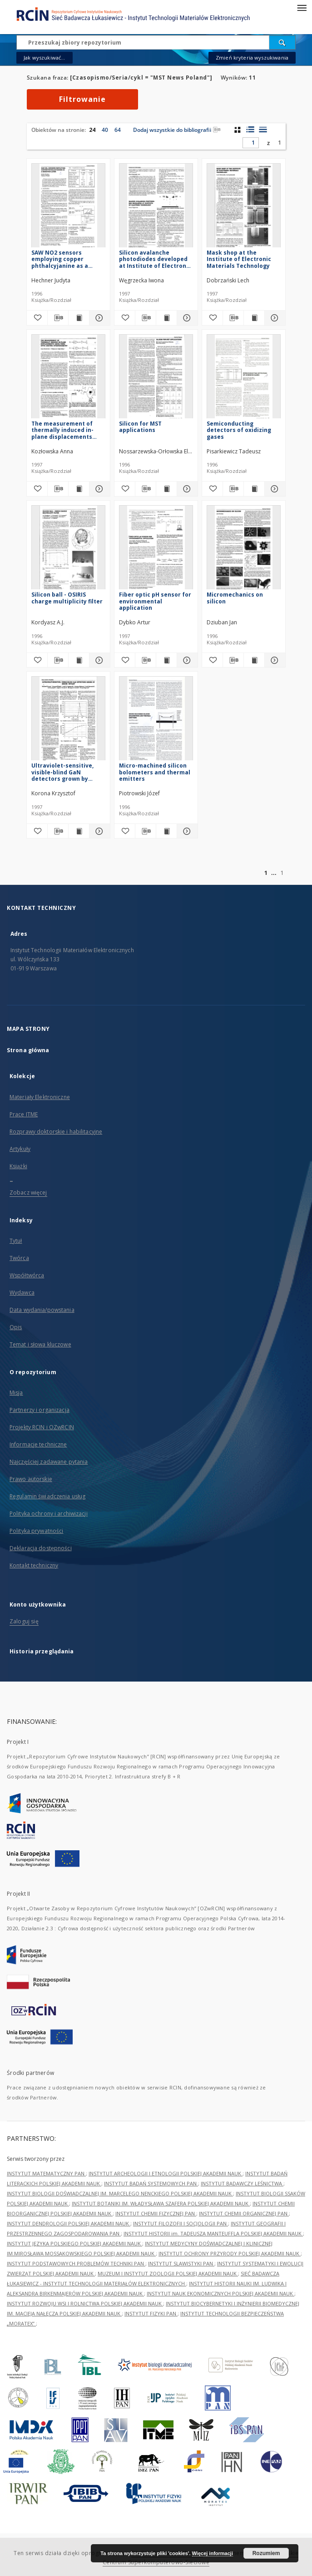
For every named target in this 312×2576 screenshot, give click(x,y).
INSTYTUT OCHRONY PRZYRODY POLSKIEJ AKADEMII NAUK (229, 2253)
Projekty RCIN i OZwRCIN (42, 1427)
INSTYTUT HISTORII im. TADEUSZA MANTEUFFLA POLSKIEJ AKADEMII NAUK (213, 2233)
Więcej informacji (212, 2553)
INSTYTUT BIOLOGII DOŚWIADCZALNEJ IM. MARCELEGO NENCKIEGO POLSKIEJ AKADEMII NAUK (120, 2193)
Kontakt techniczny (34, 1565)
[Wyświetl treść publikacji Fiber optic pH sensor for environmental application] (166, 660)
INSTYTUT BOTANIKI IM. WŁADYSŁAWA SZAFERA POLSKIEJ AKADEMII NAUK (161, 2203)
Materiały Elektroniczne (40, 1097)
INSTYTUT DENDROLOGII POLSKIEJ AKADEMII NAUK (68, 2223)
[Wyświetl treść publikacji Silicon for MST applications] (166, 489)
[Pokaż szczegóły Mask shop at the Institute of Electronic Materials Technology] (273, 318)
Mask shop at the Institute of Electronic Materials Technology (239, 259)
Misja (16, 1392)
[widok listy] (262, 130)
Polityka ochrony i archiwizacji (49, 1513)
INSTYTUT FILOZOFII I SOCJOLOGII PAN (180, 2223)
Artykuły (20, 1149)
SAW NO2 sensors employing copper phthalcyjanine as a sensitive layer (59, 259)
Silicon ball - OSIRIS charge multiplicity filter (67, 598)
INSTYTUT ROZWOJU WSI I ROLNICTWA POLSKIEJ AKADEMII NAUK (85, 2303)
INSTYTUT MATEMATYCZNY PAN (46, 2173)
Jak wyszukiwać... (44, 57)
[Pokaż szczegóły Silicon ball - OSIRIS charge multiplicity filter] (98, 660)
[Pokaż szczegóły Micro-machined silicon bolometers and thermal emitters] (186, 831)
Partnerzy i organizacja (39, 1410)
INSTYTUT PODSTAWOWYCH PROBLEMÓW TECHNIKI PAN (76, 2263)
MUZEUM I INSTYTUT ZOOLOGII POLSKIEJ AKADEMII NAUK (168, 2273)
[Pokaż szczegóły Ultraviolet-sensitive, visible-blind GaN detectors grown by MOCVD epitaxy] (98, 831)
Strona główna (28, 1050)
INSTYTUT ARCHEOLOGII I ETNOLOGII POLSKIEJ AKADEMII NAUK (166, 2173)
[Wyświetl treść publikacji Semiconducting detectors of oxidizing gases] (254, 489)
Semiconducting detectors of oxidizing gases (239, 430)
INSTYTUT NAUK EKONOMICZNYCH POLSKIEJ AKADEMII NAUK (220, 2293)
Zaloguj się (24, 1621)
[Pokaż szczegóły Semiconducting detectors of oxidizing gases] (273, 489)
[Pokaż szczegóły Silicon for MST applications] (186, 489)
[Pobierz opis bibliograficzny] (58, 318)
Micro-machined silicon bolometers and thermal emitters (154, 772)
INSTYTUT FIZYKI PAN (151, 2313)
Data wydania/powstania (42, 1310)
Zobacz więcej (28, 1192)
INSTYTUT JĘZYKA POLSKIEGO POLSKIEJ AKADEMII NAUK (74, 2243)
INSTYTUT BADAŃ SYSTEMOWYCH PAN (151, 2183)
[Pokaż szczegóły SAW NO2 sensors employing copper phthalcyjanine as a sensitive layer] (98, 318)
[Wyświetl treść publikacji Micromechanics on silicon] (254, 660)
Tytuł (16, 1241)
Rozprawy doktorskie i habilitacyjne (56, 1131)
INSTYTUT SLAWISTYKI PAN (181, 2263)
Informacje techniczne (38, 1444)
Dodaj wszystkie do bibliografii (177, 130)
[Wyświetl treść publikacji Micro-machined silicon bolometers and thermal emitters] (166, 831)
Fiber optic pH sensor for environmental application (155, 601)
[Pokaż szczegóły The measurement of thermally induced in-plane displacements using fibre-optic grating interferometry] (98, 489)
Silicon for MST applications (140, 427)
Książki (18, 1166)
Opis (16, 1327)
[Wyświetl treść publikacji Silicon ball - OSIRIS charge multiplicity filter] (79, 660)
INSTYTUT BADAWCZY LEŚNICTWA (242, 2183)
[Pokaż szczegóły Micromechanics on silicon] (273, 660)
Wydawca (22, 1292)
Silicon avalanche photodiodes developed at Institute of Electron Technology (153, 259)
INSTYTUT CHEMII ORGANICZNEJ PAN (244, 2213)
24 (92, 130)
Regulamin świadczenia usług (47, 1496)
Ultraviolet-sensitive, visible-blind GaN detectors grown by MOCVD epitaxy (62, 772)
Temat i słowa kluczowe (40, 1344)
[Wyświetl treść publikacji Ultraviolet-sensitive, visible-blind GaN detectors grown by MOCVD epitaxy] (79, 831)
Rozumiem (266, 2553)
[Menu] (301, 7)
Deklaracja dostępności (41, 1548)
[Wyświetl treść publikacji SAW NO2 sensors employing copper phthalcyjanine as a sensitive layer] (79, 318)
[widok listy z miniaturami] (250, 130)
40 (105, 130)
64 (117, 130)
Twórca (19, 1258)
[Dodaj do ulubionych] (37, 318)
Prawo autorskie (31, 1479)
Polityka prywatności (36, 1531)
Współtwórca (27, 1275)
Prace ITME (24, 1114)
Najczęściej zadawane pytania (49, 1462)
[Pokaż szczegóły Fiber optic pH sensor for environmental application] (186, 660)
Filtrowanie (82, 99)
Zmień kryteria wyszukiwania (252, 57)
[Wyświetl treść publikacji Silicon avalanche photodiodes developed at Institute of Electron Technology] (166, 318)
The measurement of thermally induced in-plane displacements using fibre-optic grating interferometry (67, 430)
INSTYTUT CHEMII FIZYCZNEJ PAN (155, 2213)
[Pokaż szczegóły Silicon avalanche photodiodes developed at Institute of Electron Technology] (186, 318)
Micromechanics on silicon (235, 598)
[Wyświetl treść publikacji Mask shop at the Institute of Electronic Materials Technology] (254, 318)
